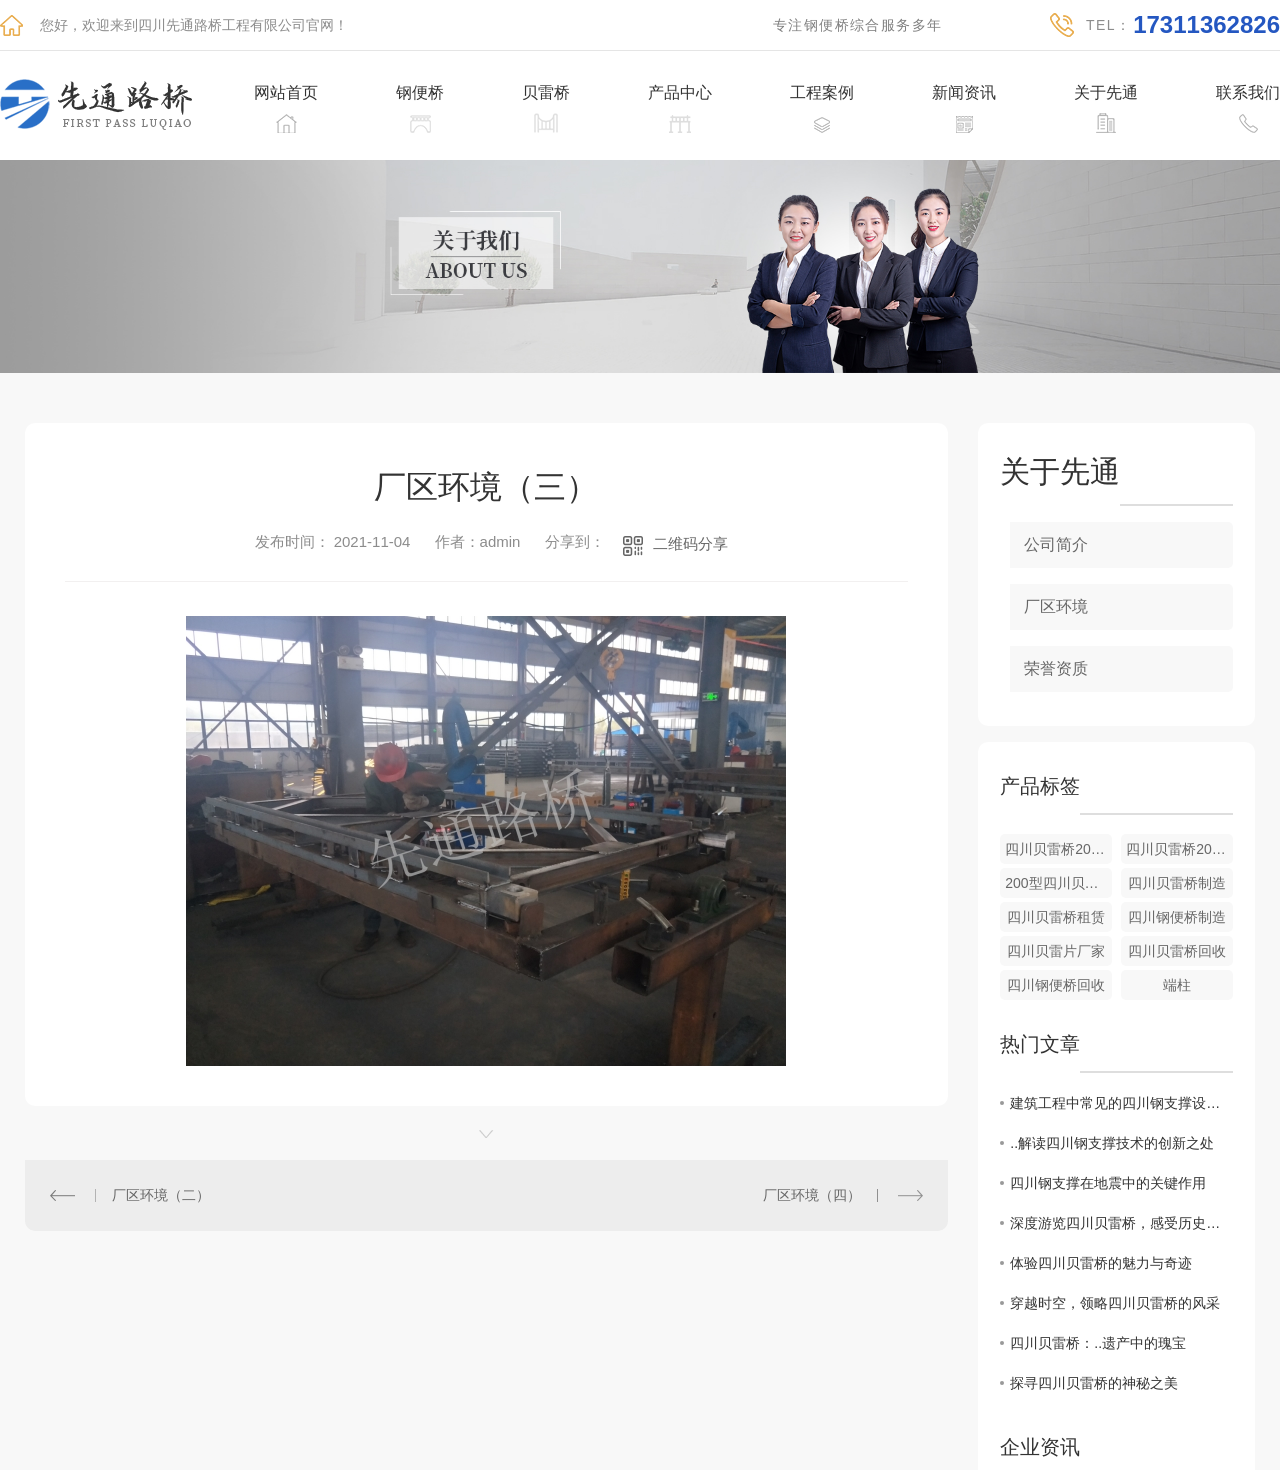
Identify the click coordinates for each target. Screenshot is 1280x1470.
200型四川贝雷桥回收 (1058, 883)
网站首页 (286, 93)
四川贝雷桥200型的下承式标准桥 (1179, 849)
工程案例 (822, 93)
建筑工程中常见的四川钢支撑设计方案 (1121, 1103)
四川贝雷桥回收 (1177, 951)
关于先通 (1106, 93)
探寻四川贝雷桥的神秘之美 (1094, 1383)
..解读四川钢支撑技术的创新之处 (1112, 1143)
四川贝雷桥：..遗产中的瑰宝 (1098, 1343)
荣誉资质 (1056, 668)
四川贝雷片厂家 (1056, 951)
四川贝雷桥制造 (1177, 883)
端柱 (1177, 985)
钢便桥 (420, 93)
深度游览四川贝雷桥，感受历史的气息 (1121, 1223)
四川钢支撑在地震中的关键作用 (1108, 1183)
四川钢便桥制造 (1177, 917)
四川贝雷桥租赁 (1056, 917)
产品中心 (680, 93)
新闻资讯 (964, 93)
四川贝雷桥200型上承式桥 (1058, 849)
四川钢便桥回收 (1056, 985)
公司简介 (1056, 544)
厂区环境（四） (812, 1195)
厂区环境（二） (161, 1195)
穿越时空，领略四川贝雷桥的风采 (1115, 1303)
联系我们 (1248, 93)
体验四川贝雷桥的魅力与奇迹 (1101, 1263)
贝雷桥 (546, 93)
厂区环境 (1056, 606)
